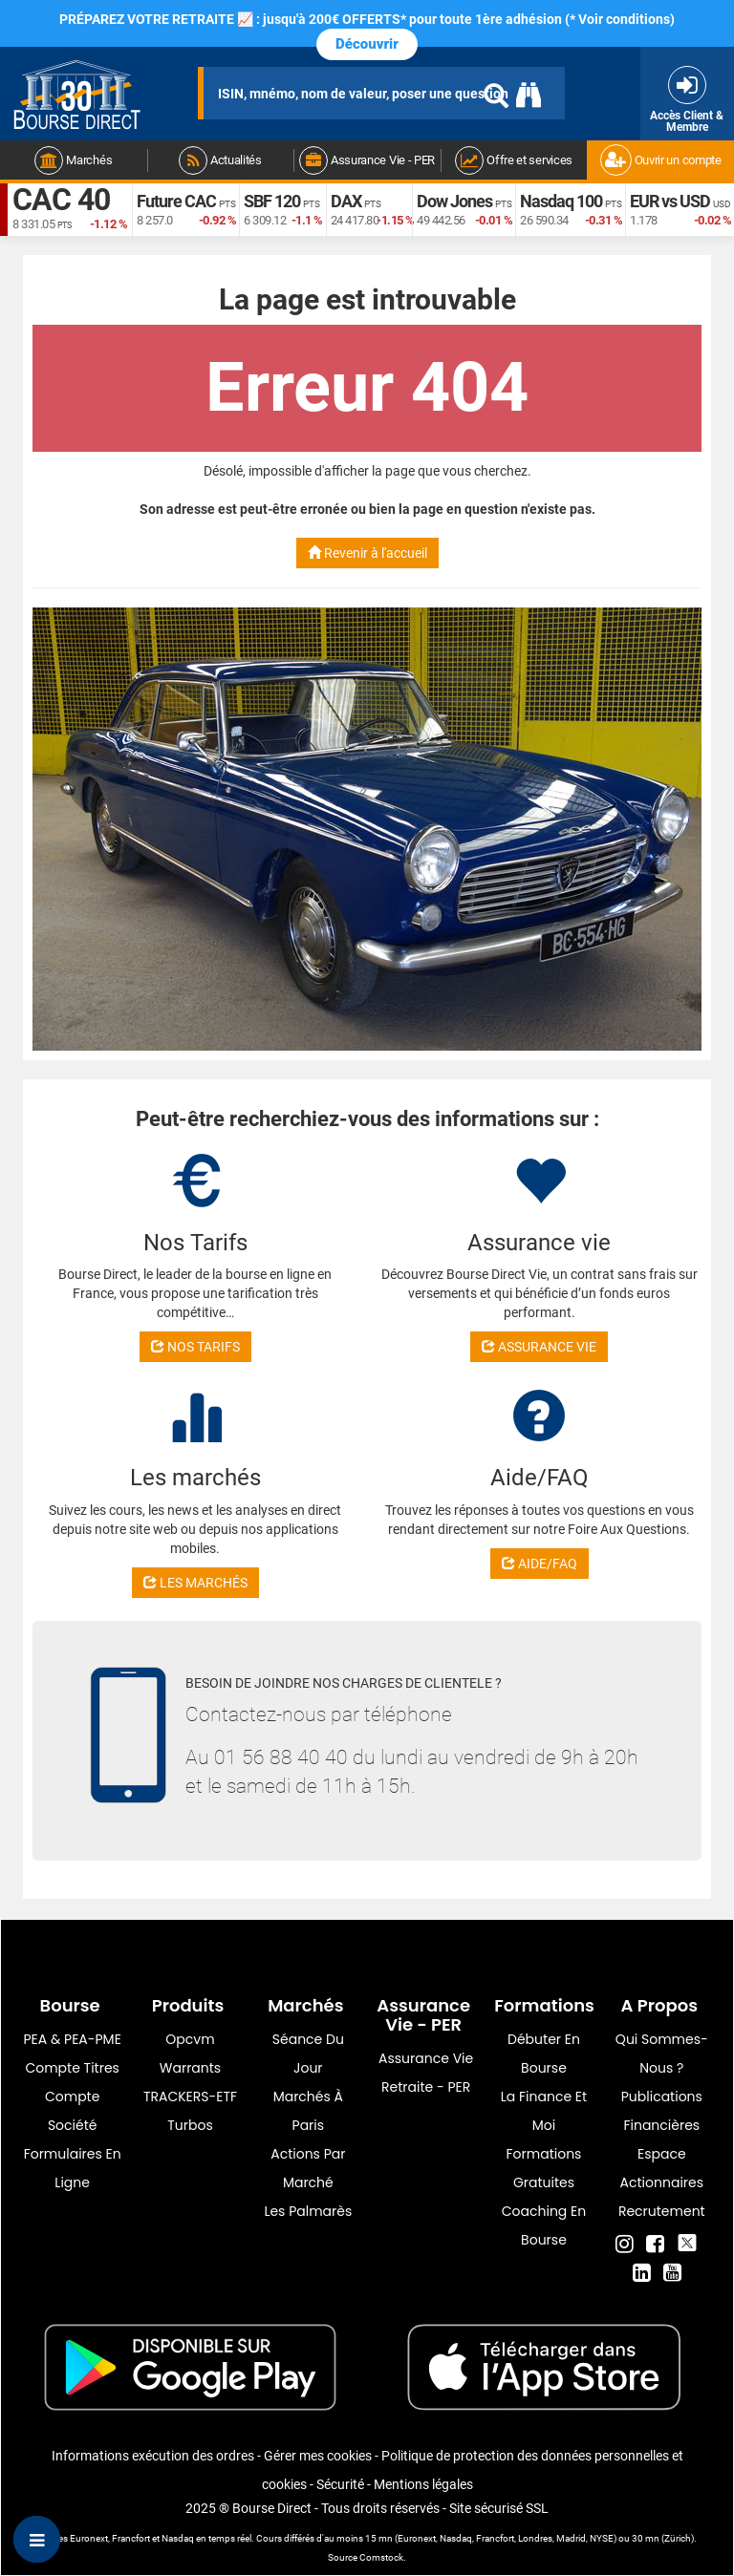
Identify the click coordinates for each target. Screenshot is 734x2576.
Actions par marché (307, 2168)
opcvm (189, 2039)
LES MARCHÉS (195, 1582)
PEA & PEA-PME (72, 2039)
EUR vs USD (670, 201)
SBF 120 (272, 201)
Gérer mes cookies (318, 2455)
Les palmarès (308, 2211)
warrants (190, 2067)
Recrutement (661, 2211)
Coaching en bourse (544, 2225)
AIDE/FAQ (539, 1563)
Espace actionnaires (661, 2168)
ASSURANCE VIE (539, 1346)
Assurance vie (425, 2058)
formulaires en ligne (72, 2168)
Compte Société (72, 2111)
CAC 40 (61, 200)
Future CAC (176, 201)
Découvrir (367, 44)
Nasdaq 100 (561, 201)
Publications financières (661, 2111)
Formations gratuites (544, 2168)
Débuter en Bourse (543, 2053)
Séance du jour (308, 2053)
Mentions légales (423, 2484)
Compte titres (72, 2067)
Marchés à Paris (308, 2111)
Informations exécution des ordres (153, 2455)
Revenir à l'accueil (367, 553)
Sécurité (340, 2484)
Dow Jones (454, 201)
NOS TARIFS (195, 1346)
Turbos (190, 2125)
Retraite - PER (425, 2087)
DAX (346, 201)
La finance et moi (544, 2111)
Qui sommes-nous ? (661, 2053)
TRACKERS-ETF (190, 2096)
